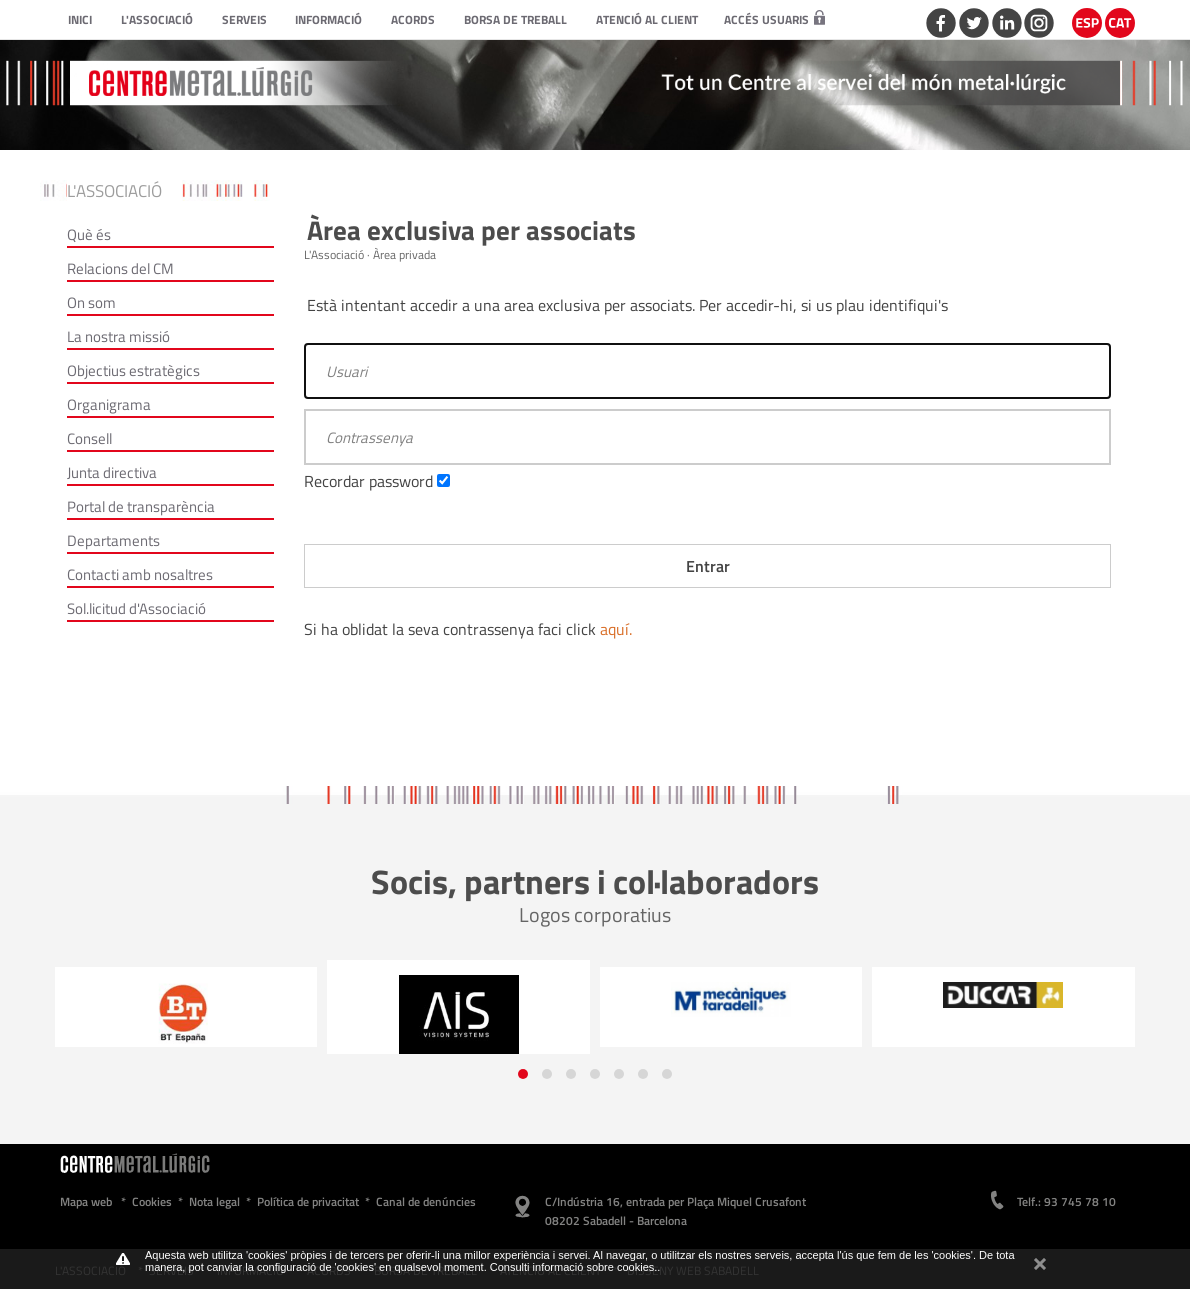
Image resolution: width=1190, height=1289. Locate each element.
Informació (328, 19)
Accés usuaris (774, 19)
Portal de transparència (141, 506)
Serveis (244, 19)
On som (91, 302)
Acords (413, 19)
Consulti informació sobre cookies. (574, 1267)
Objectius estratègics (133, 370)
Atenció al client (647, 19)
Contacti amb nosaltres (140, 574)
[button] (523, 1074)
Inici (80, 19)
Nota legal (214, 1201)
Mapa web (86, 1201)
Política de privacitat (308, 1201)
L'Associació (157, 19)
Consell (89, 438)
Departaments (113, 540)
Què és (89, 234)
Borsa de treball (515, 19)
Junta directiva (112, 472)
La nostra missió (118, 336)
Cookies (152, 1201)
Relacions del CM (120, 268)
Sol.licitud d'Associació (136, 608)
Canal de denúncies (426, 1201)
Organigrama (109, 404)
